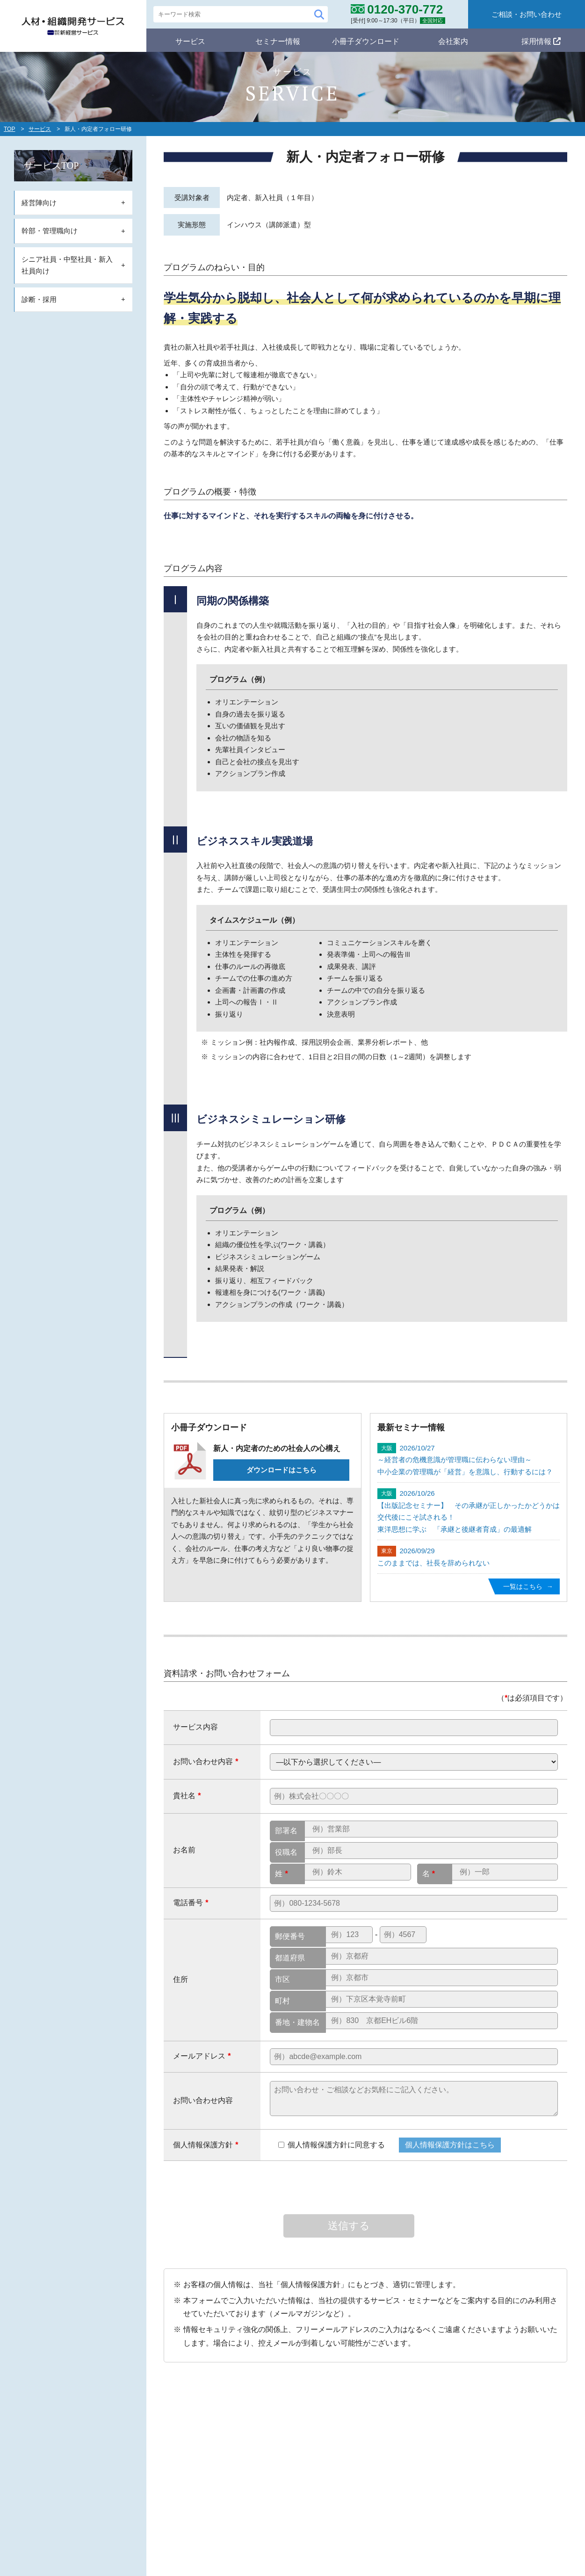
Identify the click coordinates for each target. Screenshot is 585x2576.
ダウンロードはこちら (281, 1470)
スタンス (266, 2449)
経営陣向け (269, 2487)
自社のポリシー (272, 2418)
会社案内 (453, 40)
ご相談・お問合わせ (491, 2493)
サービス (190, 40)
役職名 (286, 1852)
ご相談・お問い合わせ (526, 14)
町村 (282, 2001)
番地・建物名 (297, 2022)
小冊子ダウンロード (365, 40)
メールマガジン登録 (402, 2471)
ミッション (269, 2435)
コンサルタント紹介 (495, 2449)
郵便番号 (290, 1936)
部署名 (286, 1831)
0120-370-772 (134, 2484)
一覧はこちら (521, 1586)
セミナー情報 (277, 40)
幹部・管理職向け (280, 2502)
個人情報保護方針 (487, 2471)
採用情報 (541, 40)
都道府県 (290, 1958)
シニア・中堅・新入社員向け (297, 2516)
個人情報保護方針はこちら (450, 2145)
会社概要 (477, 2435)
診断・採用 (269, 2530)
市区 (282, 1979)
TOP (9, 129)
